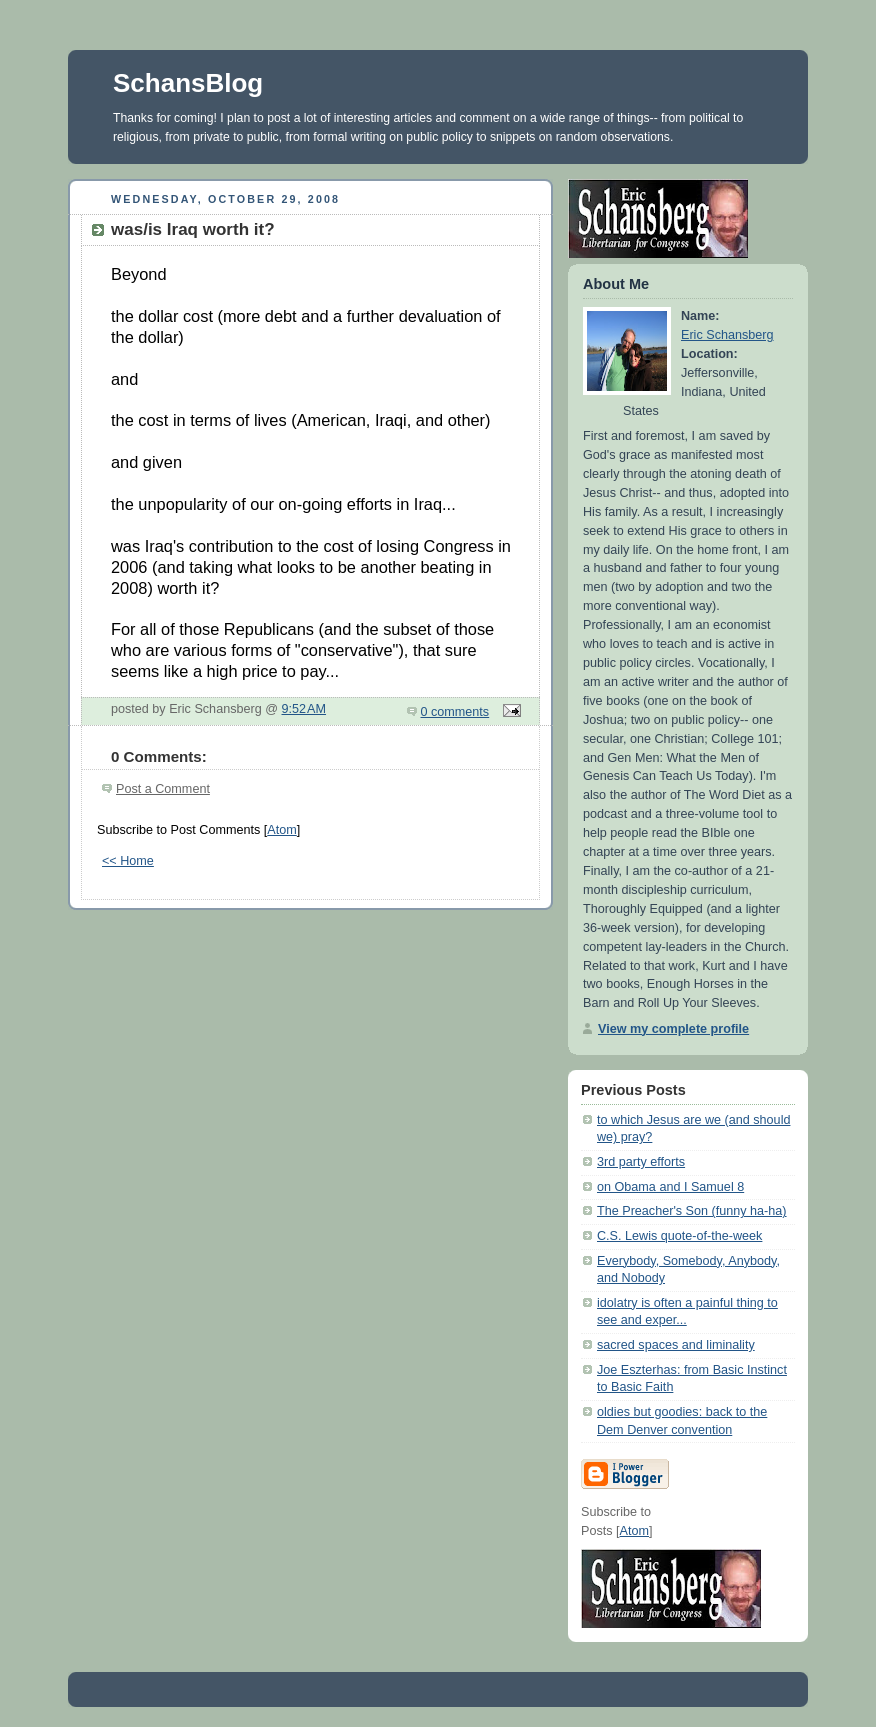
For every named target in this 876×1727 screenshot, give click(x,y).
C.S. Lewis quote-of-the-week (679, 1236)
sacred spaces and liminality (676, 1345)
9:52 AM (304, 709)
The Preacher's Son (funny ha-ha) (692, 1211)
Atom (281, 830)
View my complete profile (673, 1029)
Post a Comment (163, 789)
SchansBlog (188, 83)
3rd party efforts (641, 1162)
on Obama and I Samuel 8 (670, 1187)
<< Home (128, 861)
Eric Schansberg (727, 335)
